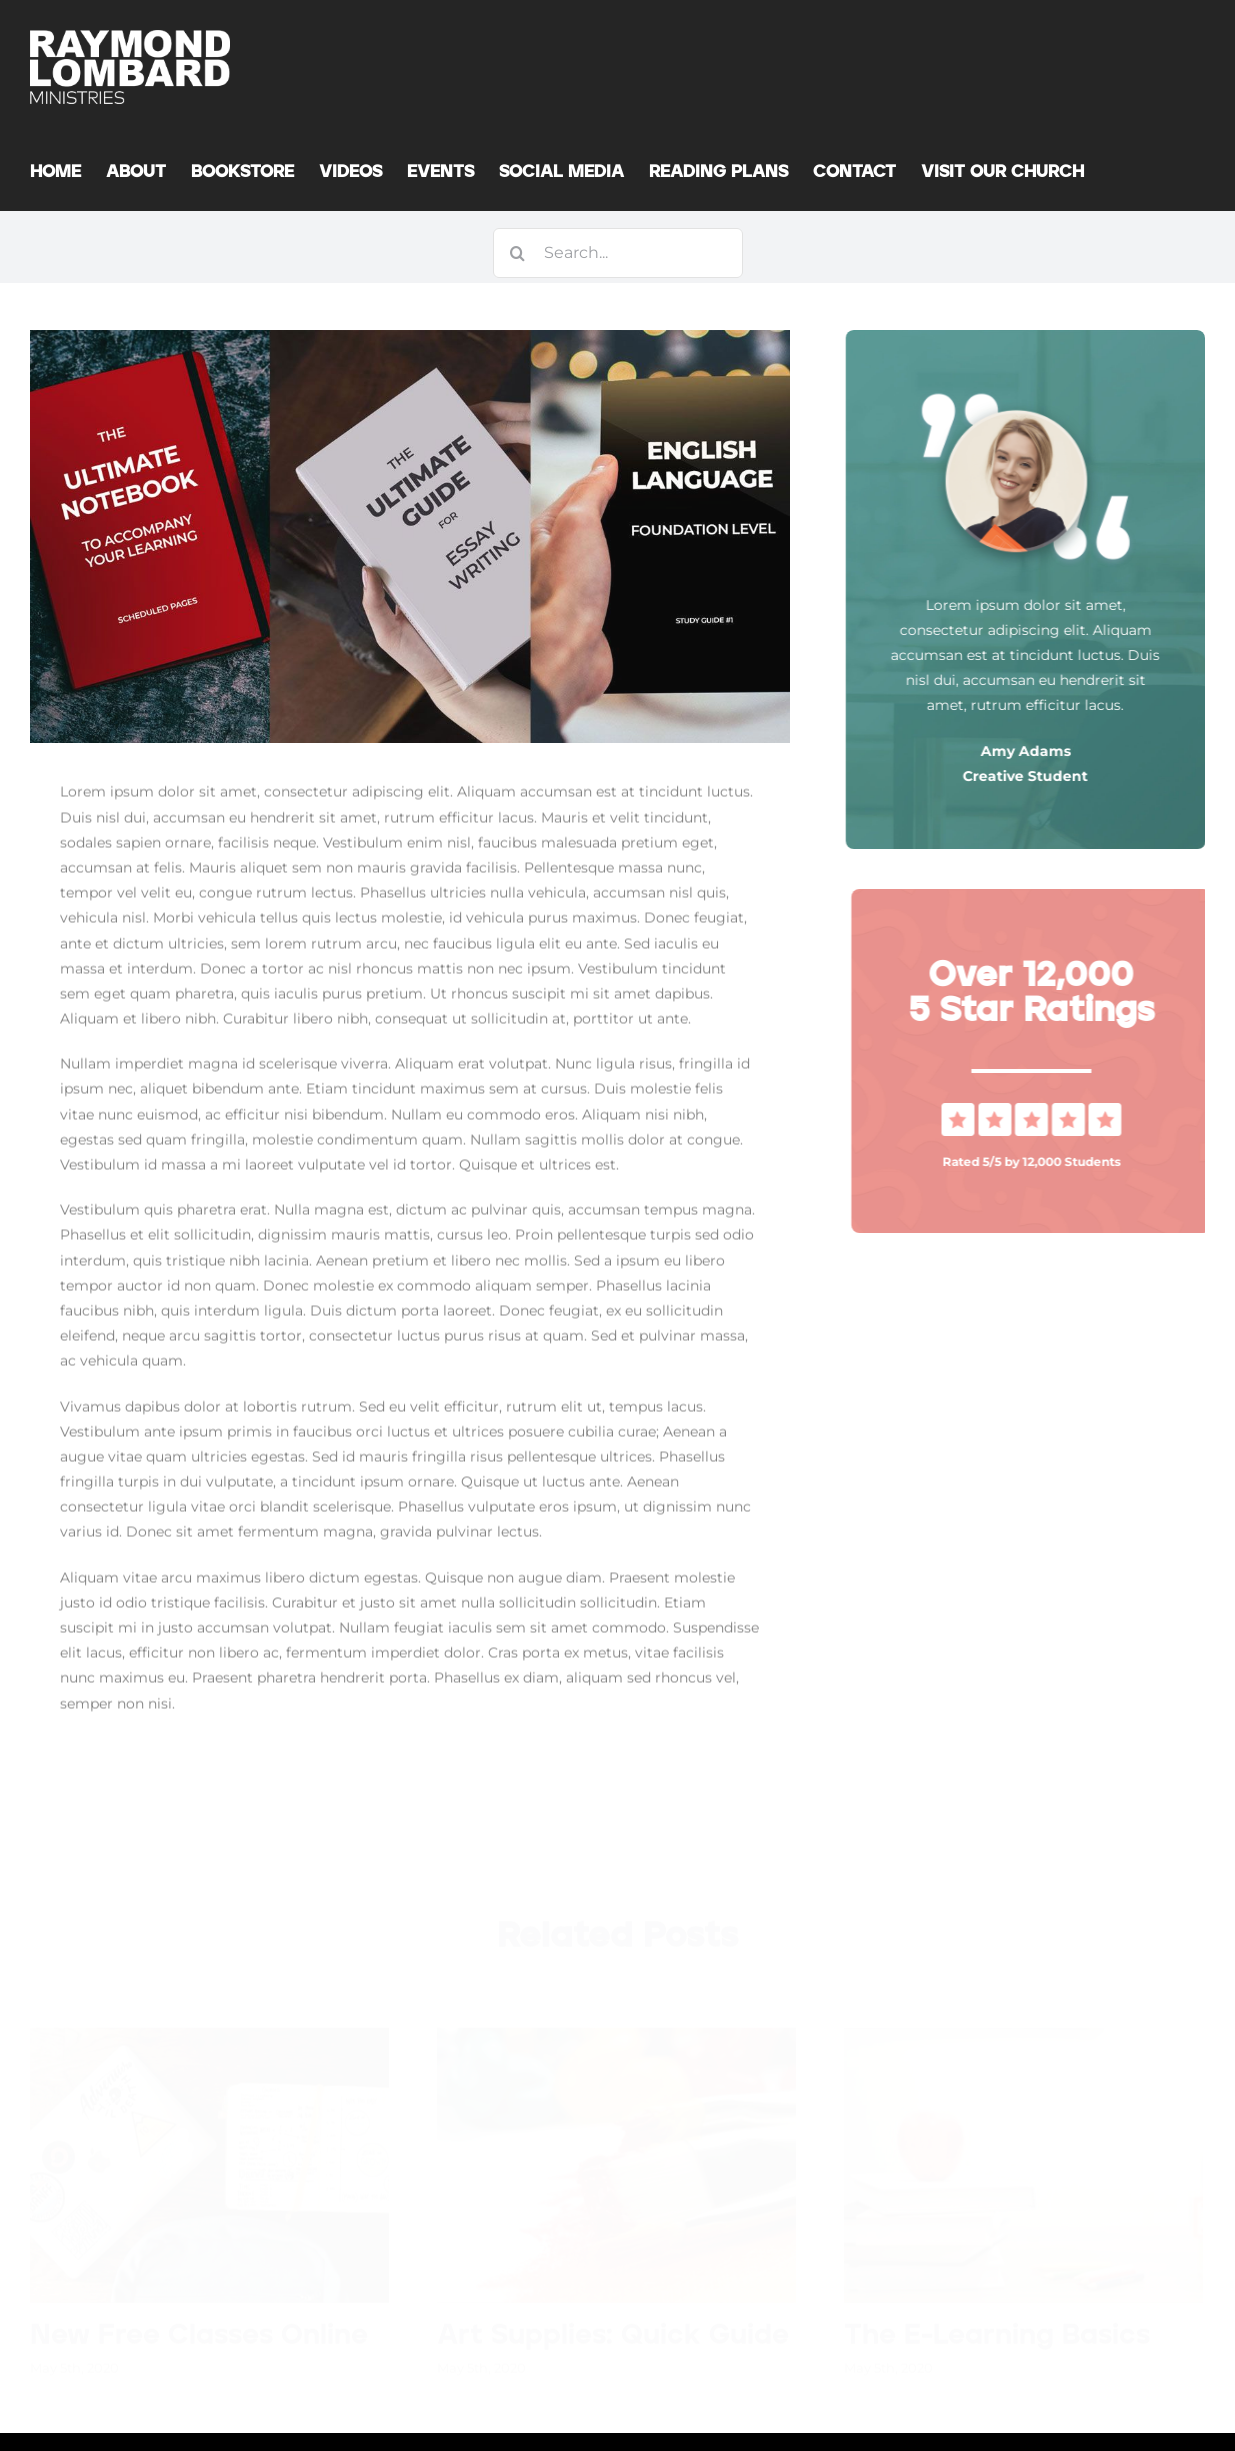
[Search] (518, 253)
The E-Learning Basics (997, 2333)
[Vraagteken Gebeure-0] (1041, 1110)
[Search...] (618, 253)
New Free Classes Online (199, 2333)
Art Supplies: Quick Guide (613, 2333)
